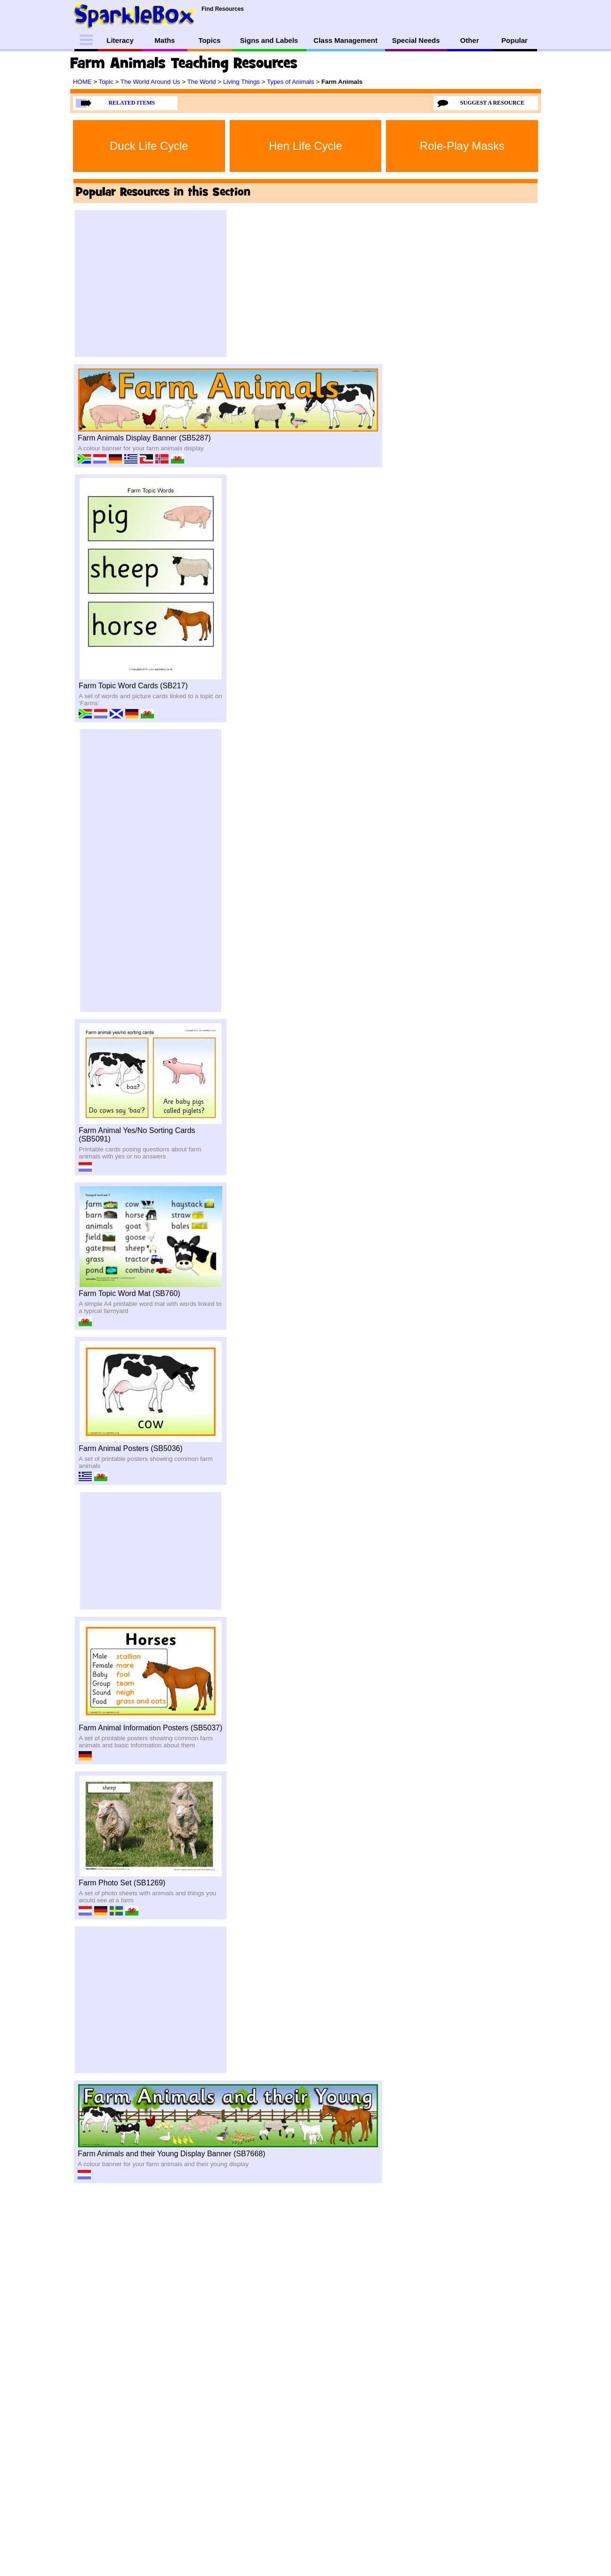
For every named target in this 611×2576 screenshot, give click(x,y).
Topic (107, 81)
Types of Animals (291, 81)
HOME (83, 81)
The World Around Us (151, 81)
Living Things (242, 81)
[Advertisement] (150, 283)
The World (202, 81)
